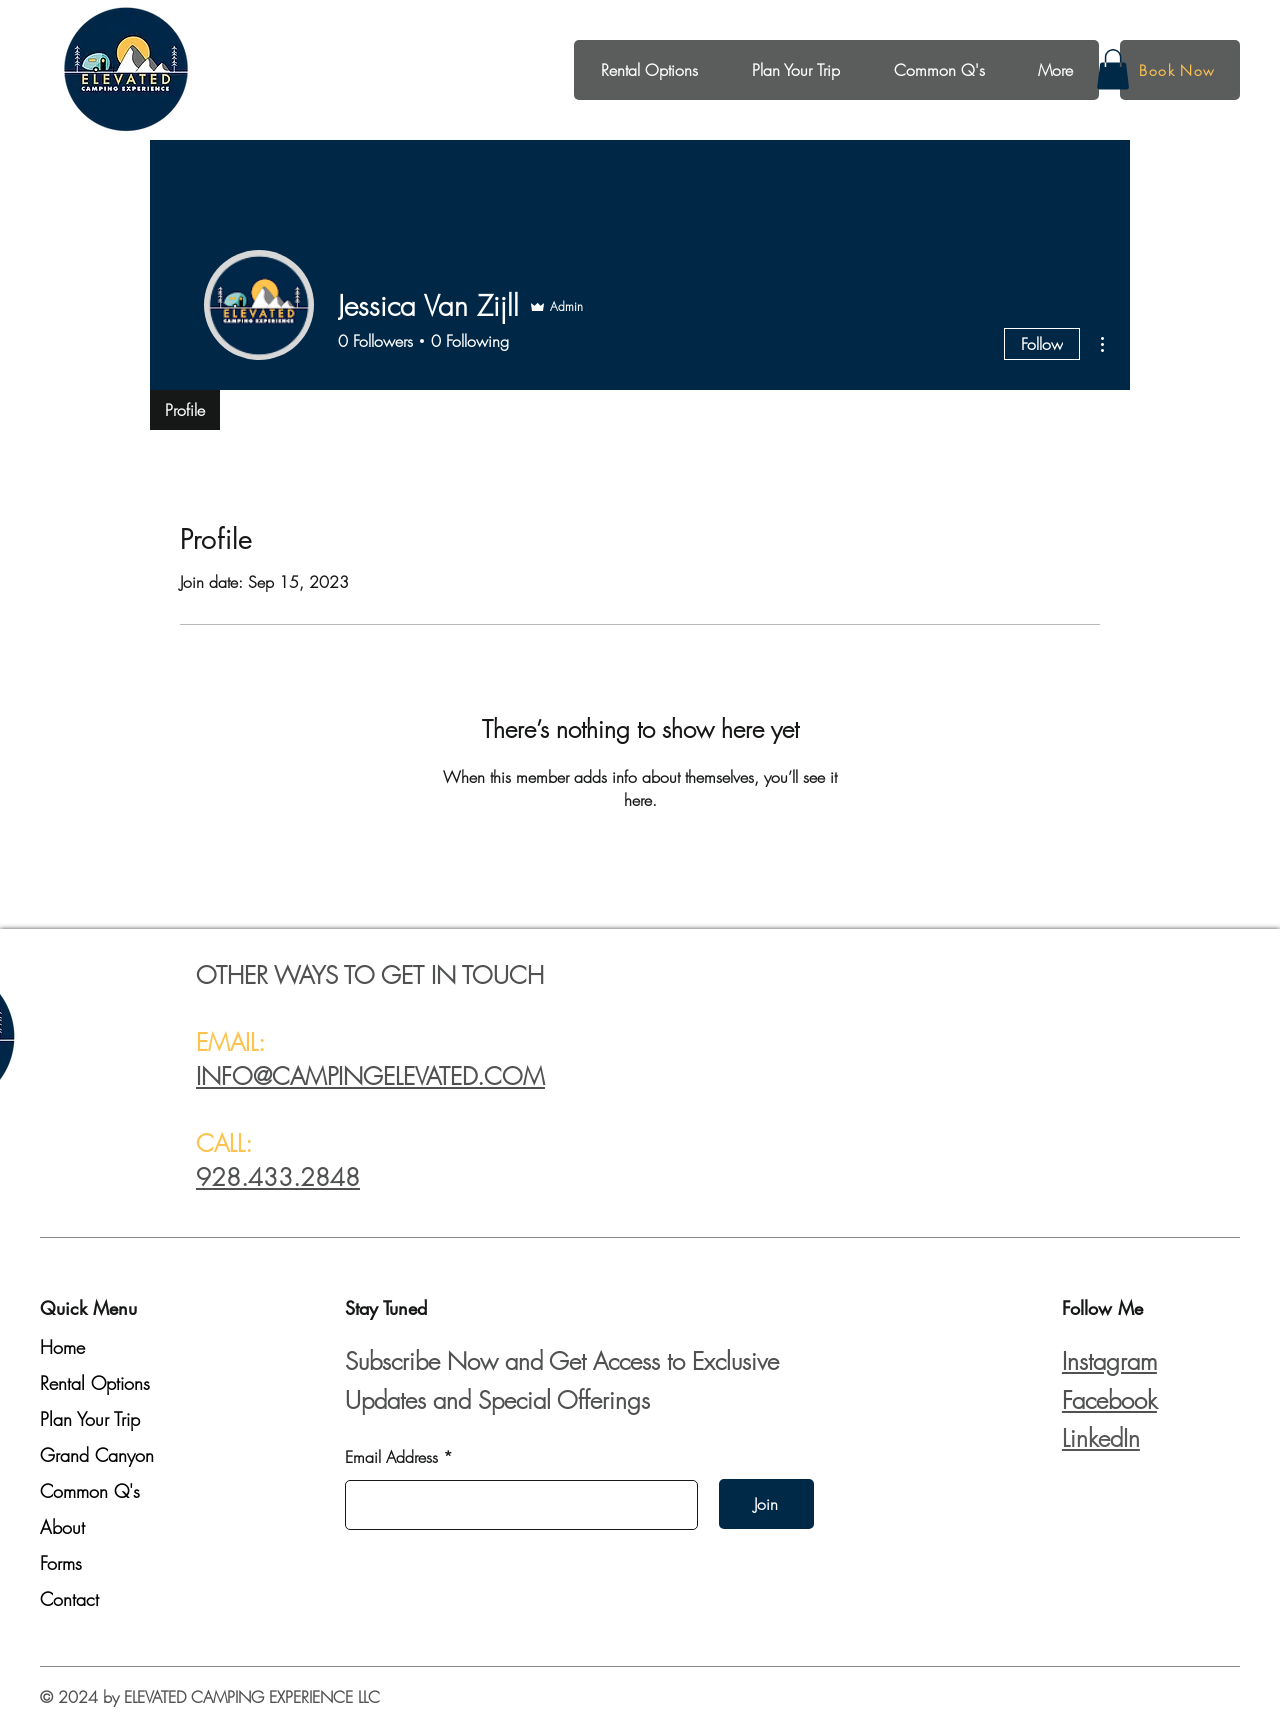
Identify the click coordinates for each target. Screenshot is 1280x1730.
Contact (69, 1599)
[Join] (766, 1504)
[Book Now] (1179, 70)
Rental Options (95, 1383)
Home (62, 1347)
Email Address (391, 1457)
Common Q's (90, 1491)
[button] (1113, 69)
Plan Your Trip (90, 1419)
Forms (61, 1563)
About (62, 1527)
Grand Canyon (97, 1455)
